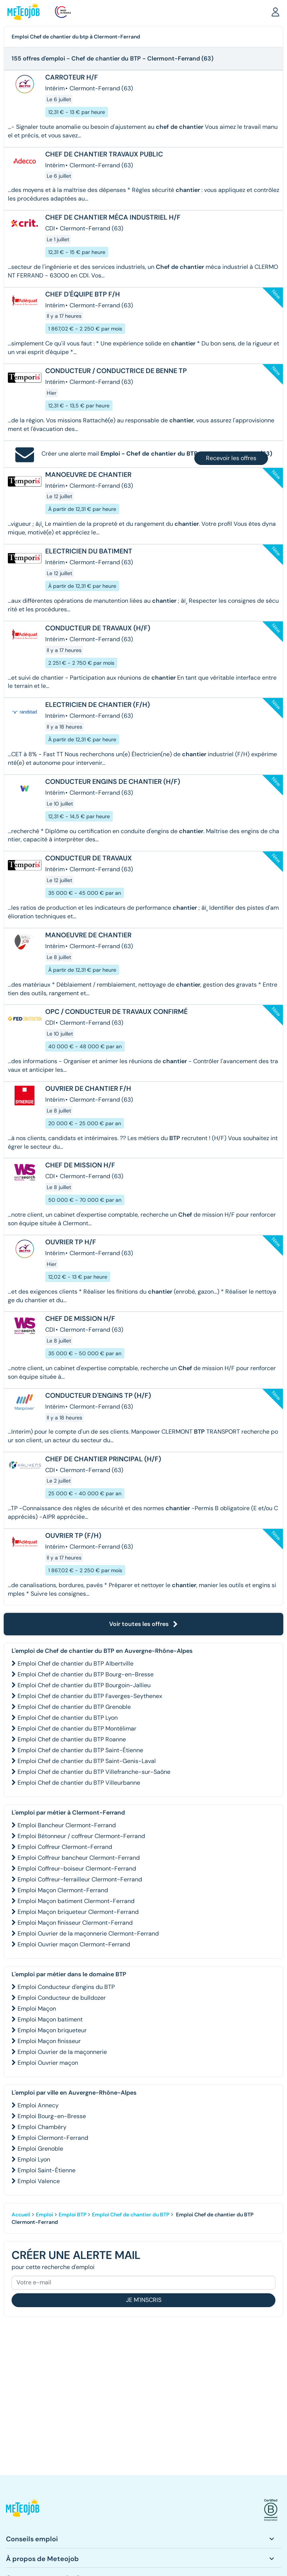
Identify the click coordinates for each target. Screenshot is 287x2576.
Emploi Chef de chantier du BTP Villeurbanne (79, 1783)
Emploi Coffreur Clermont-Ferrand (65, 1847)
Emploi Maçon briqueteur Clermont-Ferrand (78, 1912)
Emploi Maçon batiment (50, 2019)
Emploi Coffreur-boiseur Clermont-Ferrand (77, 1868)
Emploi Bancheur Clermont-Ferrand (67, 1825)
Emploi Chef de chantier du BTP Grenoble (74, 1707)
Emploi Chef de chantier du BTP (130, 2214)
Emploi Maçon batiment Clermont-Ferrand (76, 1901)
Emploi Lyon (34, 2159)
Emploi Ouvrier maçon (48, 2063)
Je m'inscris (143, 2300)
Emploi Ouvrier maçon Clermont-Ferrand (74, 1944)
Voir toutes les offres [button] (143, 1624)
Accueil (21, 2214)
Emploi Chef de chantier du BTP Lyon (68, 1718)
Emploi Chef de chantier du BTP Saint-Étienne (80, 1750)
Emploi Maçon (37, 2008)
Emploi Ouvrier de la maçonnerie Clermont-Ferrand (88, 1933)
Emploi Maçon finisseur (49, 2041)
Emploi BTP (72, 2214)
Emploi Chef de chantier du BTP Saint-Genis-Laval (87, 1761)
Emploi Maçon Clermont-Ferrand (63, 1890)
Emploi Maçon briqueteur (52, 2030)
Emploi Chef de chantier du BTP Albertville (75, 1663)
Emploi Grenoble (40, 2149)
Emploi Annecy (38, 2105)
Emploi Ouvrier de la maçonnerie (62, 2052)
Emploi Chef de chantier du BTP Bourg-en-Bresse (86, 1674)
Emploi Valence (39, 2181)
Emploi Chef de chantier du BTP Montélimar (77, 1728)
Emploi (44, 2214)
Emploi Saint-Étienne (46, 2170)
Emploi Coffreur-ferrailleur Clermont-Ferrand (80, 1879)
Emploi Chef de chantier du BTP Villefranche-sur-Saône (94, 1772)
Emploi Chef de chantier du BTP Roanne (72, 1739)
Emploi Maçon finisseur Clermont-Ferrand (75, 1923)
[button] (275, 11)
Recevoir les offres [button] (231, 458)
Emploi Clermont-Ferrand (53, 2138)
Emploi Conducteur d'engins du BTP (66, 1987)
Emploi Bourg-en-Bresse (52, 2116)
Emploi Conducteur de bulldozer (62, 1998)
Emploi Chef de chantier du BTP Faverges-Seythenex (90, 1696)
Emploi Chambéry (42, 2127)
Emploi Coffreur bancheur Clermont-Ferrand (79, 1858)
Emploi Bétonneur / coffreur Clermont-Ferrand (81, 1836)
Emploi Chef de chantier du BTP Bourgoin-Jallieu (84, 1685)
